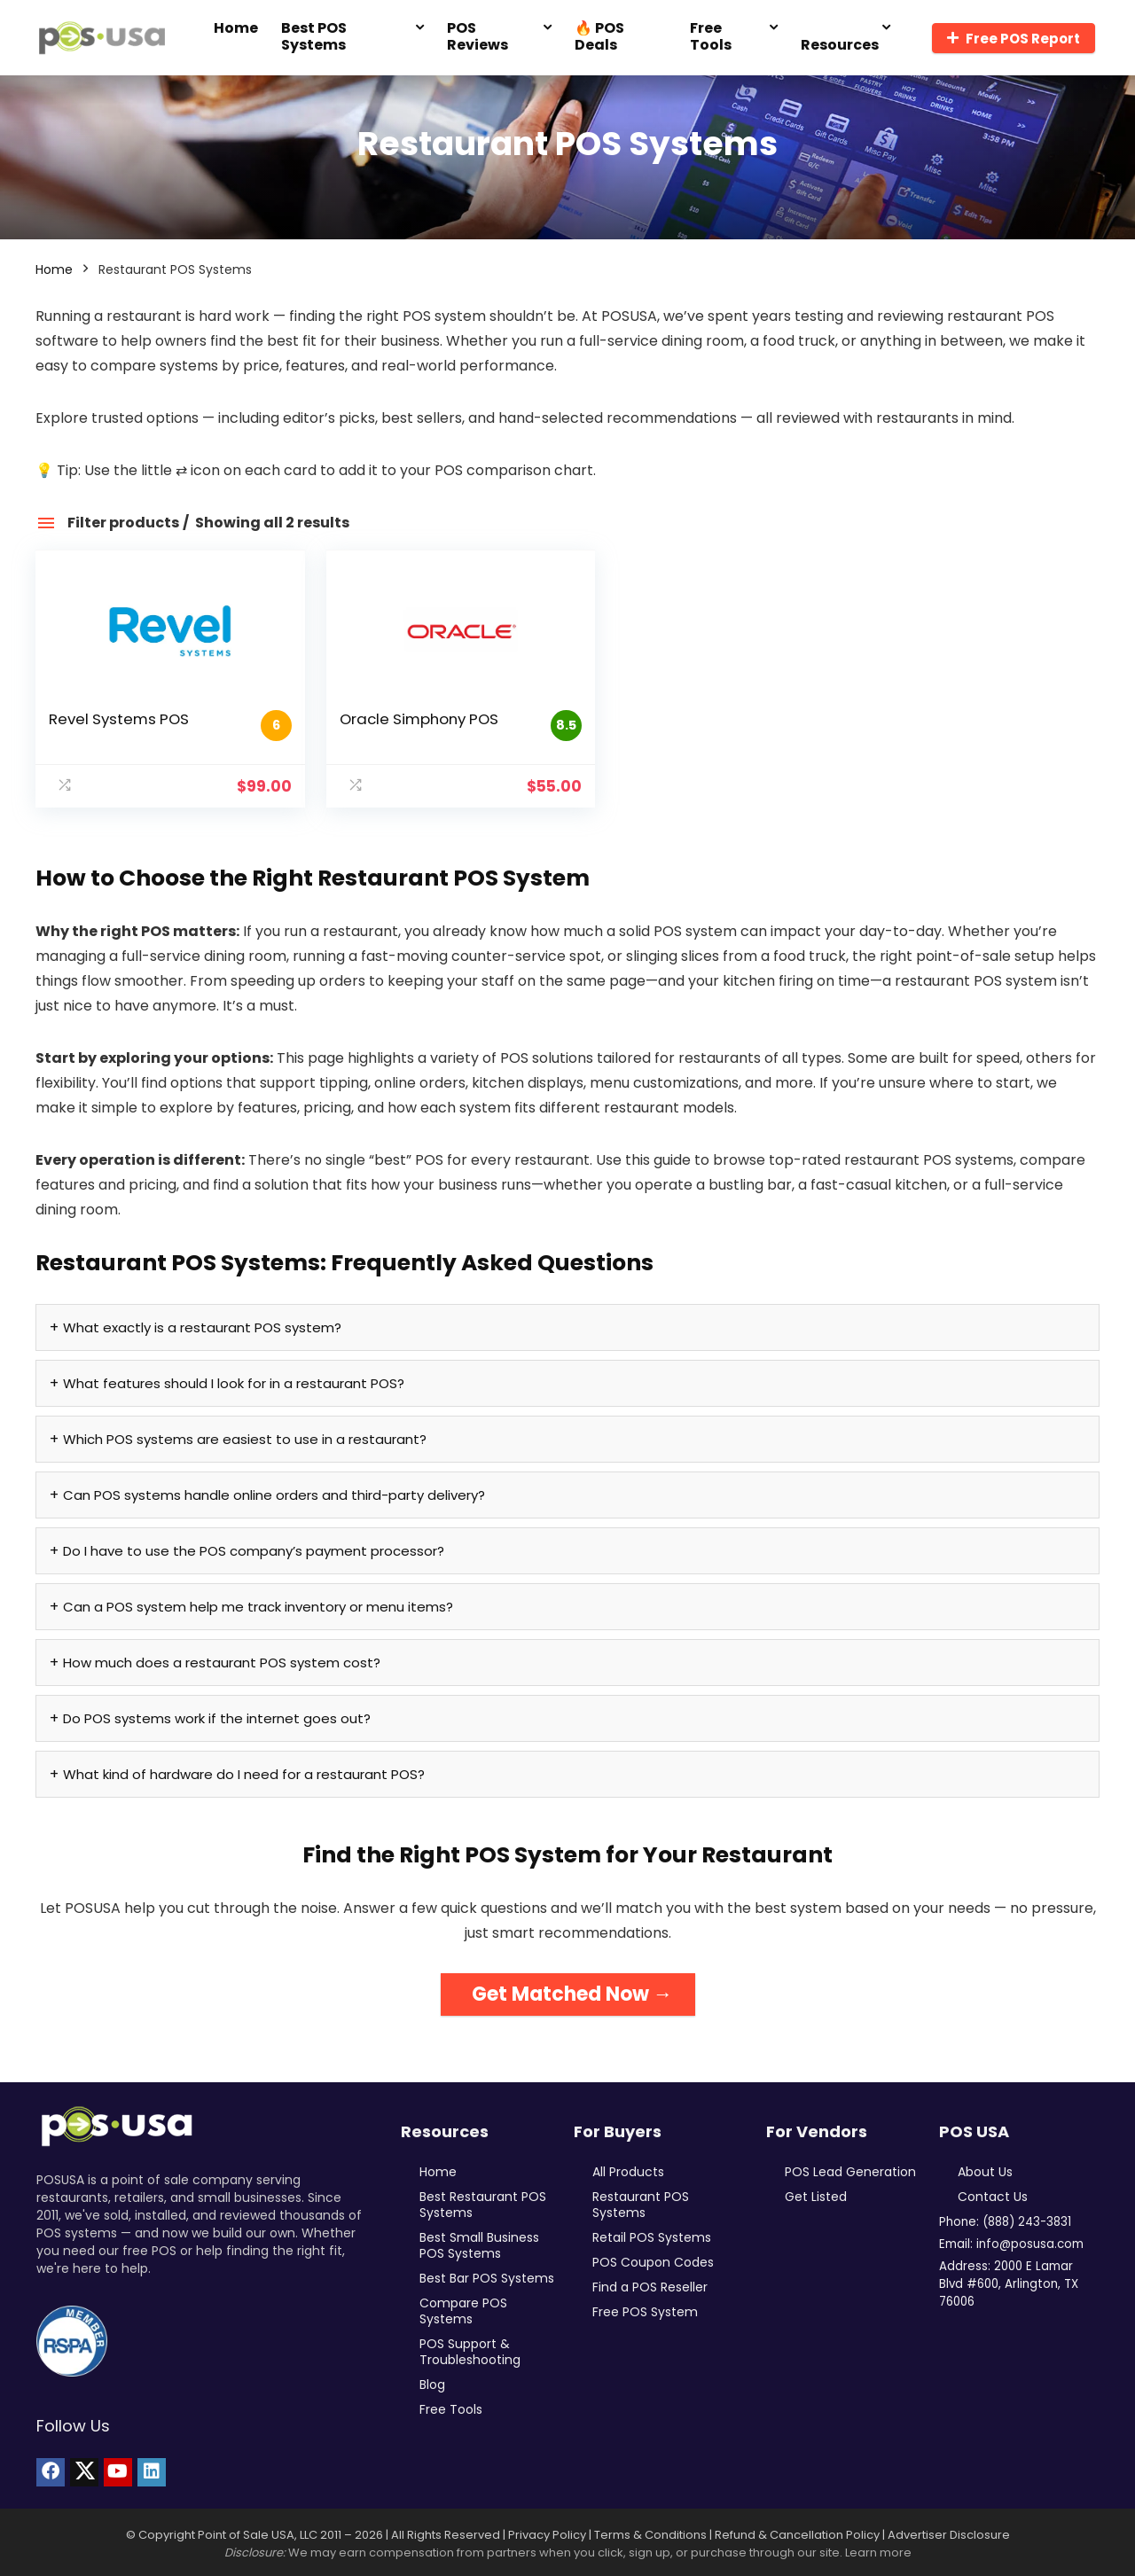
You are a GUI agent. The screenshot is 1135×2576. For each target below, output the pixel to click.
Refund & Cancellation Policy (797, 2534)
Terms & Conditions (650, 2534)
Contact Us (993, 2196)
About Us (985, 2172)
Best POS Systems (314, 36)
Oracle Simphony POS (399, 719)
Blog (432, 2384)
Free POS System (645, 2312)
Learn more (878, 2552)
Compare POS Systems (463, 2311)
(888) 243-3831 (1026, 2221)
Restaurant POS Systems (640, 2204)
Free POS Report (1013, 38)
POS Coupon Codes (653, 2262)
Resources (840, 45)
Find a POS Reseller (650, 2287)
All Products (628, 2172)
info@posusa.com (1030, 2244)
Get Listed (816, 2196)
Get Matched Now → (572, 1994)
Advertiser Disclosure (949, 2534)
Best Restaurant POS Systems (482, 2204)
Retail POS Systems (651, 2237)
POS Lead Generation (850, 2172)
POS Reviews (477, 36)
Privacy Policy (547, 2534)
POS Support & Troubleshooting (470, 2352)
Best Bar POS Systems (486, 2278)
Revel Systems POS (119, 719)
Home (236, 28)
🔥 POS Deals (599, 36)
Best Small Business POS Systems (479, 2245)
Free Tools (711, 36)
